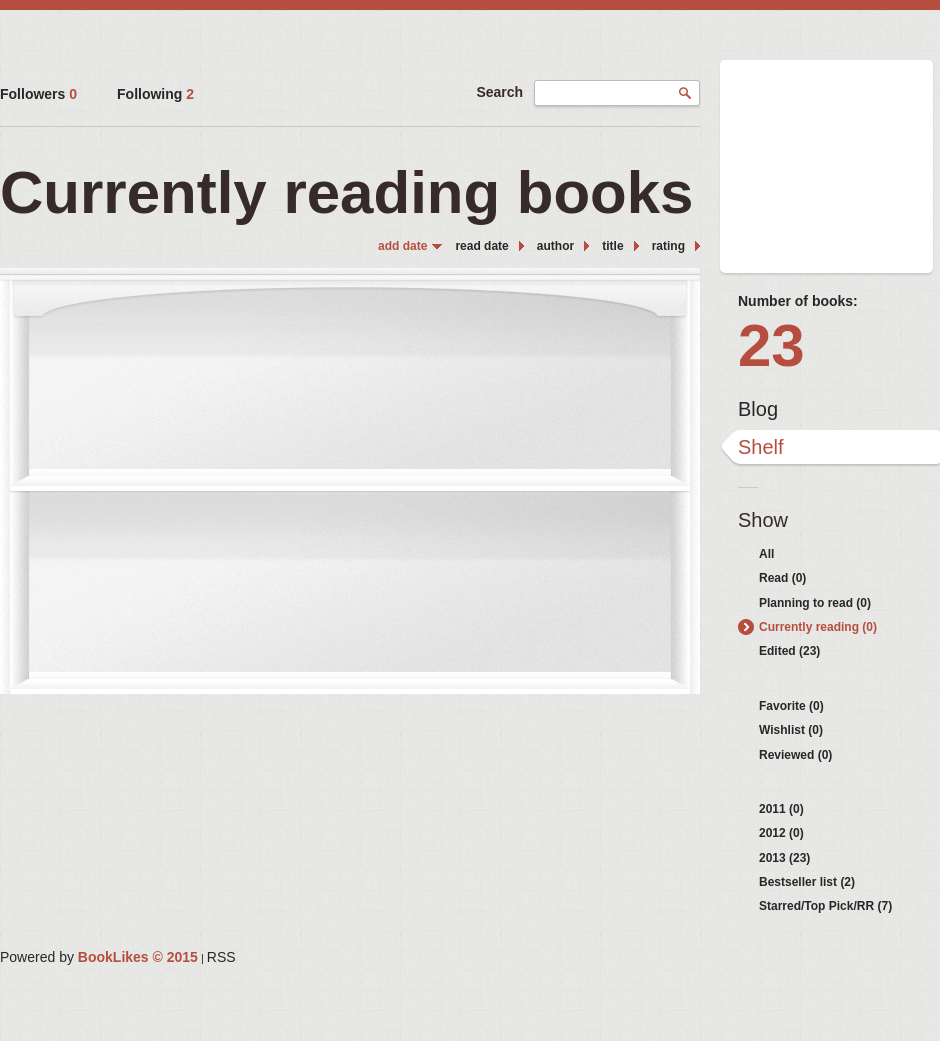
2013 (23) (784, 858)
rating (668, 246)
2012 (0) (781, 833)
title (612, 246)
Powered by (99, 957)
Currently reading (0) (818, 627)
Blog (758, 409)
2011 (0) (781, 809)
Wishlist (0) (791, 730)
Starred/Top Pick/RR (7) (825, 906)
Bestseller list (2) (807, 882)
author (555, 246)
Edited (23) (789, 651)
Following (155, 94)
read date (481, 246)
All (766, 554)
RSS (221, 957)
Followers (38, 94)
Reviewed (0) (795, 755)
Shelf (761, 447)
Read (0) (782, 578)
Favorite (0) (791, 706)
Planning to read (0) (815, 603)
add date (402, 246)
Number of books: (798, 301)
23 (771, 345)
